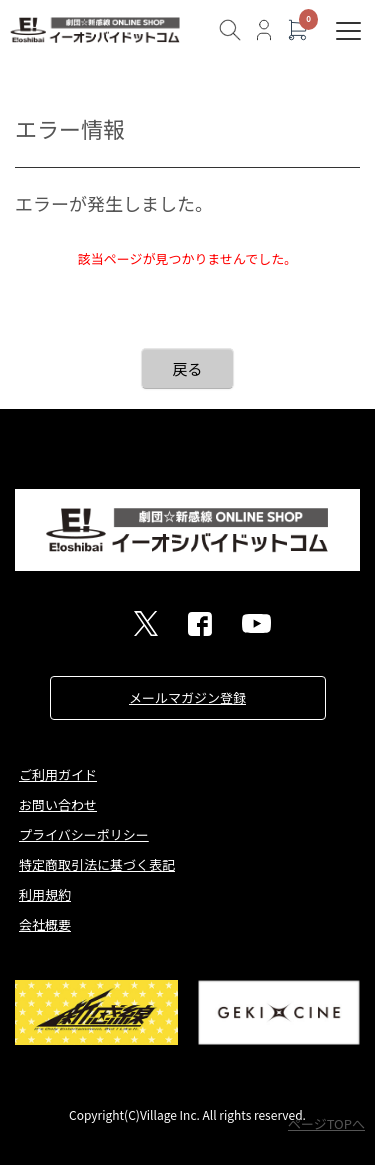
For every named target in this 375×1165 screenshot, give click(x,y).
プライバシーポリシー (84, 834)
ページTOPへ (326, 1123)
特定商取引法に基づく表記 (97, 864)
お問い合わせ (58, 804)
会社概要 (45, 924)
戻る (187, 368)
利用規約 (45, 894)
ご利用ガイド (58, 774)
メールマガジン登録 (187, 697)
